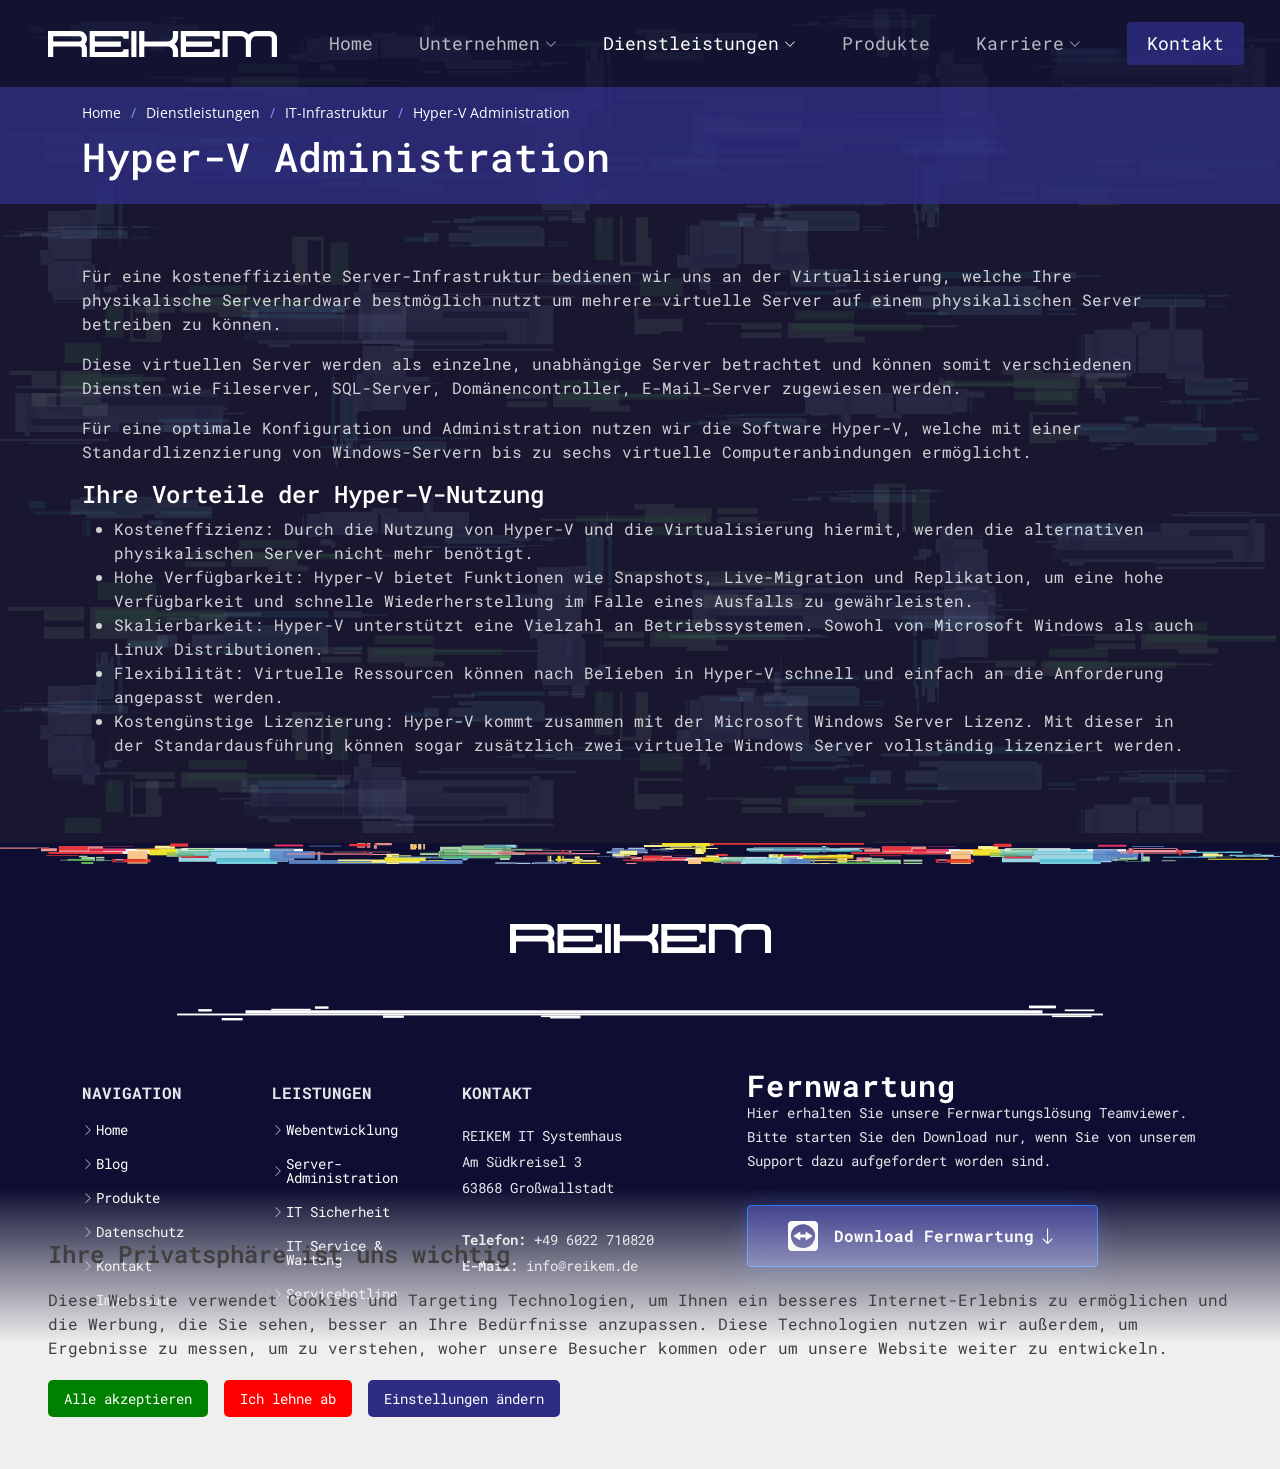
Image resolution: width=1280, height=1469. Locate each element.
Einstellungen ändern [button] (464, 1398)
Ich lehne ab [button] (288, 1398)
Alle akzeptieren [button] (128, 1398)
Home (351, 43)
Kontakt (1185, 43)
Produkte (886, 43)
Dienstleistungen (699, 43)
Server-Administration (342, 1171)
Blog (112, 1164)
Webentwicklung (342, 1130)
